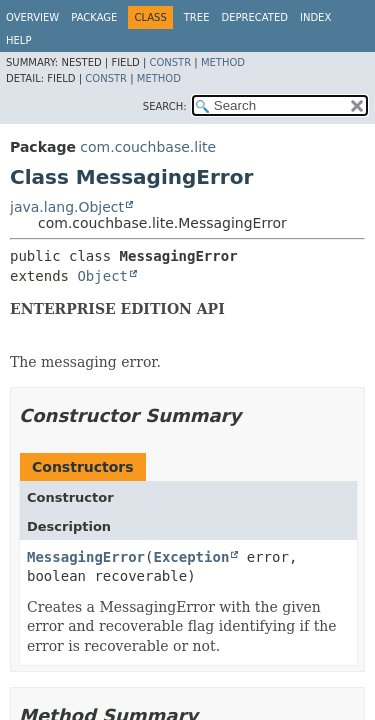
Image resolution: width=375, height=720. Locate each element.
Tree (197, 17)
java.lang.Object (67, 207)
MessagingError (86, 557)
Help (18, 40)
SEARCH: (165, 106)
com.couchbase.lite (148, 147)
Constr (170, 62)
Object (102, 276)
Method (223, 62)
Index (315, 17)
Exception (191, 557)
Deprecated (254, 17)
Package (94, 17)
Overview (32, 17)
